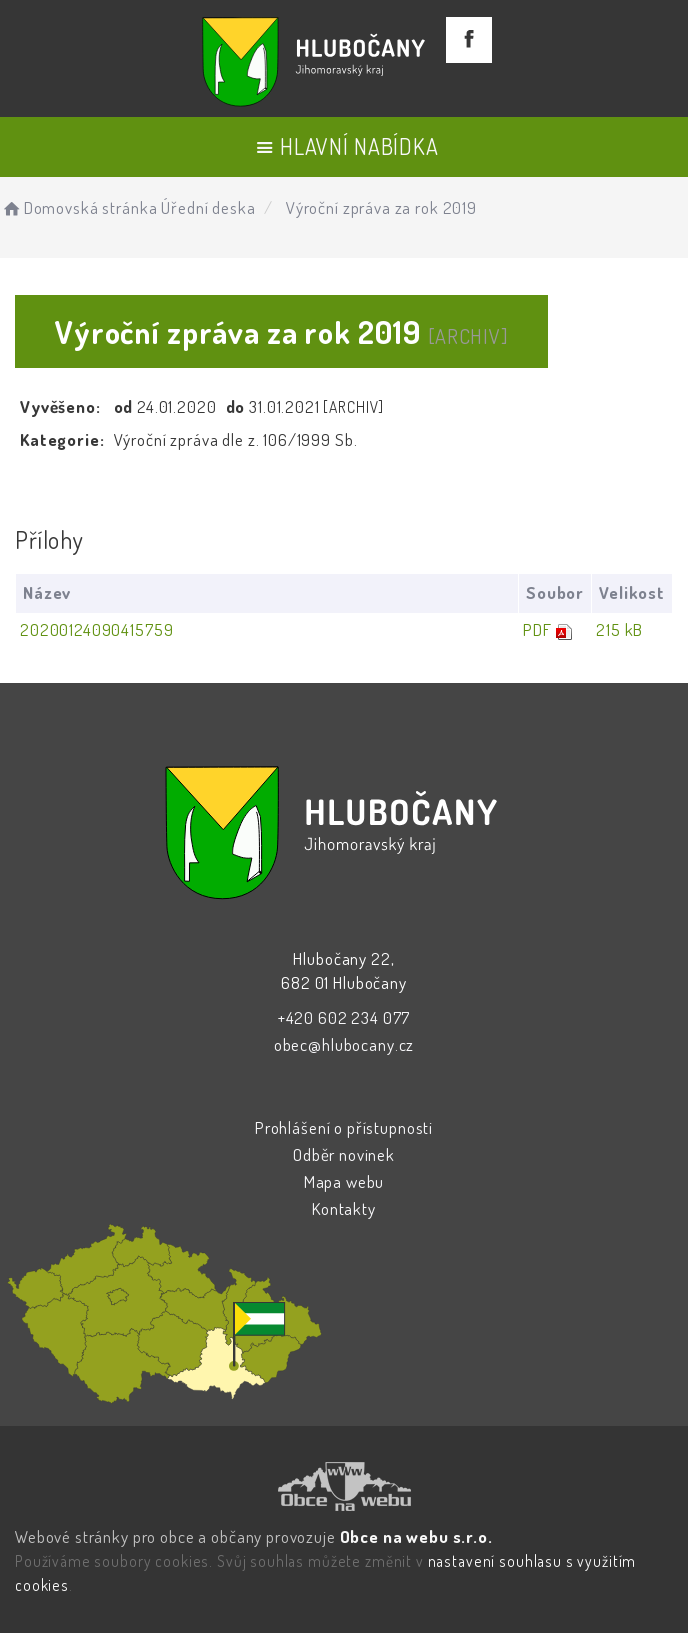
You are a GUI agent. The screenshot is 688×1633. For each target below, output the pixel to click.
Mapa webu (344, 1181)
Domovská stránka (78, 207)
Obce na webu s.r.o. (416, 1536)
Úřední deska (208, 207)
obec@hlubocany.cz (344, 1044)
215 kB (619, 629)
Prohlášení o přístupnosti (344, 1127)
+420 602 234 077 (344, 1017)
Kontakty (344, 1208)
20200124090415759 (96, 629)
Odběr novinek (344, 1154)
